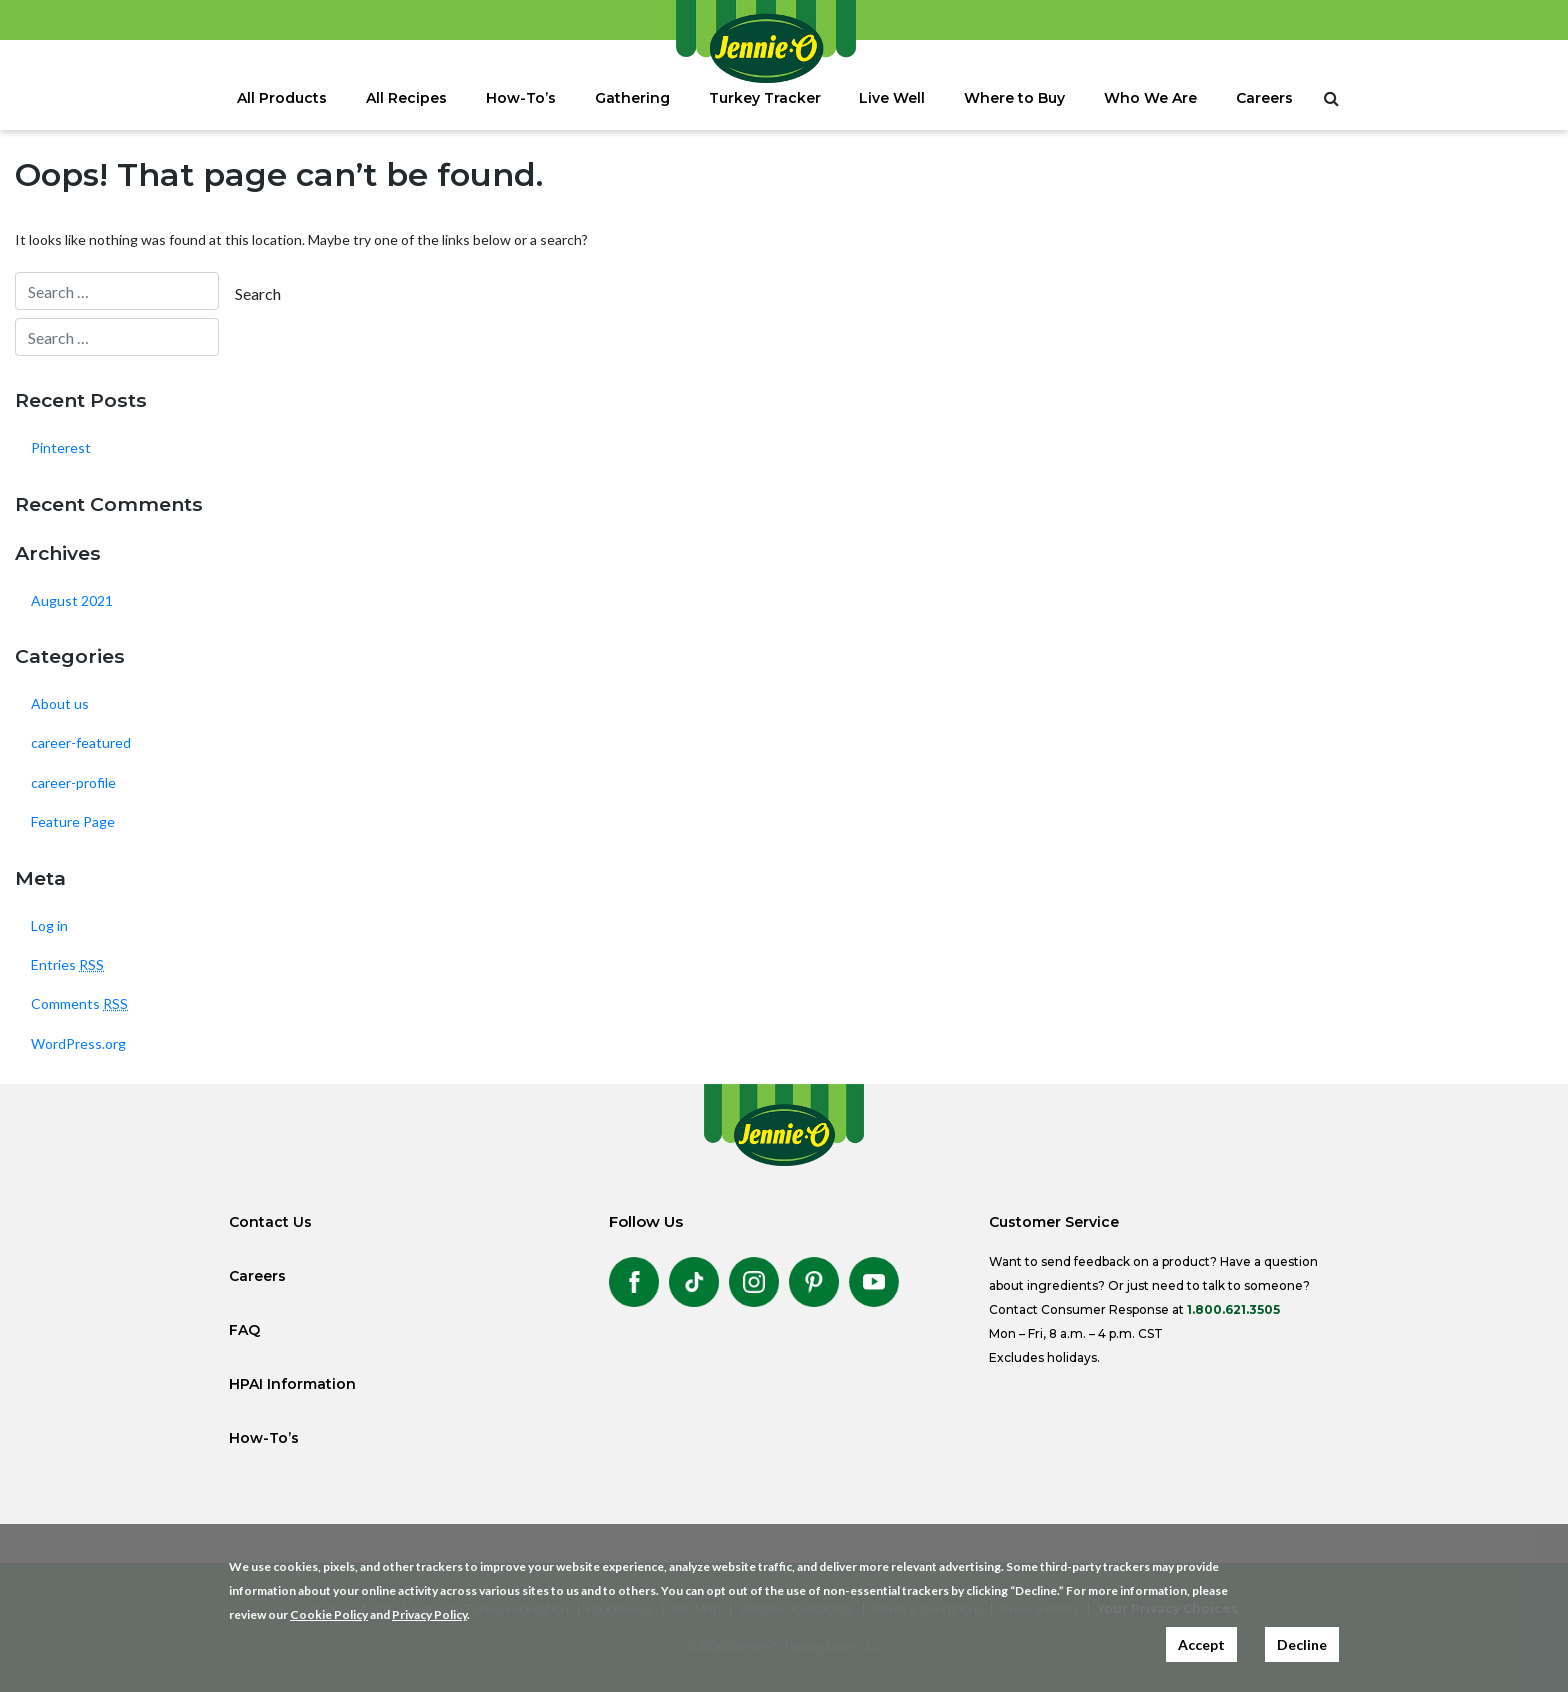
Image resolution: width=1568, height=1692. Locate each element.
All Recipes (406, 98)
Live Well (892, 98)
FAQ (244, 1330)
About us (60, 703)
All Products (282, 98)
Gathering (632, 98)
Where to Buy (1014, 98)
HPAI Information (292, 1384)
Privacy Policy (429, 1614)
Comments (79, 1003)
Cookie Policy (329, 1614)
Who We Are (1150, 98)
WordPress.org (78, 1043)
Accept (1201, 1644)
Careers (1264, 98)
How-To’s (521, 98)
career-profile (73, 782)
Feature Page (73, 821)
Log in (49, 925)
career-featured (81, 742)
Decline (1302, 1644)
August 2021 (72, 600)
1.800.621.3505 (1233, 1309)
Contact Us (270, 1222)
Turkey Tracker (765, 98)
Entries (67, 964)
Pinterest (61, 447)
